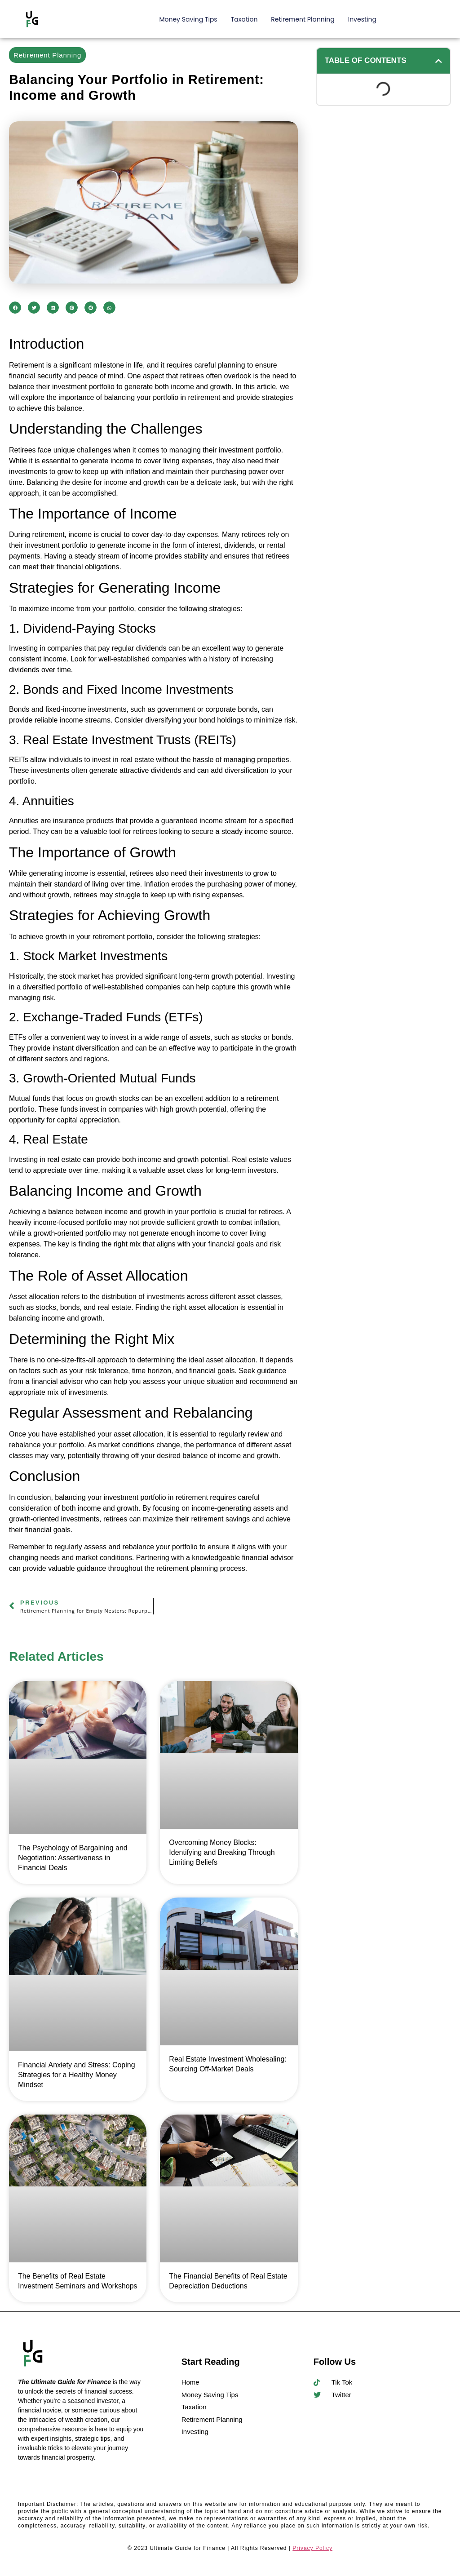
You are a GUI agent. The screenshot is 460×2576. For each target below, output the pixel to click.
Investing (362, 19)
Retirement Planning (302, 19)
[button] (15, 307)
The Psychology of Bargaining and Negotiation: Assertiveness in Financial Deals (73, 1858)
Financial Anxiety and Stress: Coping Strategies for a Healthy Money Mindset (76, 2074)
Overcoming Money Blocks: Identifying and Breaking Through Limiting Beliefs (221, 1852)
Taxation (244, 19)
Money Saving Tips (188, 19)
